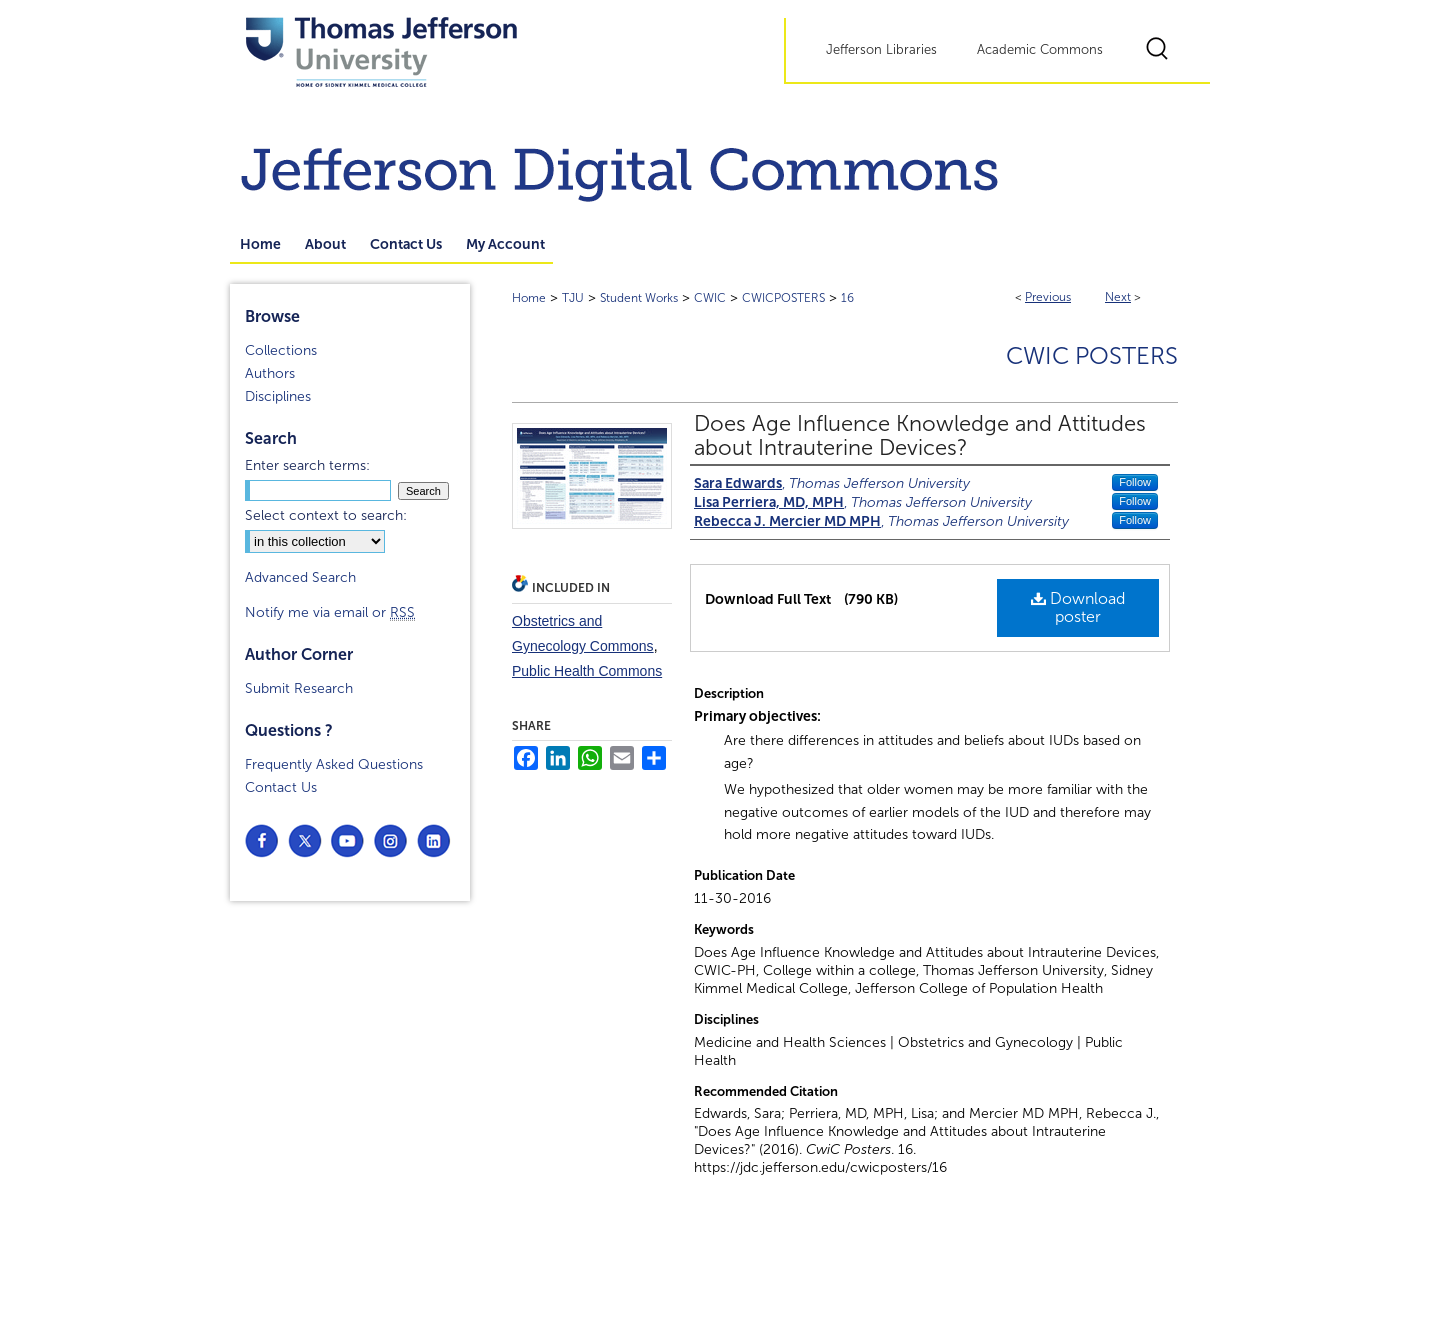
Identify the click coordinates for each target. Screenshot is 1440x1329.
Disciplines (278, 396)
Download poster (1078, 607)
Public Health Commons (587, 671)
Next (1118, 297)
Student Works (639, 298)
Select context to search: (326, 515)
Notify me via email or (330, 612)
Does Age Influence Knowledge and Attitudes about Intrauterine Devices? (920, 436)
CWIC (710, 298)
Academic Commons (1040, 50)
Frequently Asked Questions (334, 764)
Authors (270, 373)
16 (847, 298)
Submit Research (299, 688)
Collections (281, 350)
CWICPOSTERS (783, 298)
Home (529, 298)
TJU (573, 298)
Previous (1048, 297)
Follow (1135, 482)
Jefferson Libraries (881, 50)
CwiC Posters (1092, 356)
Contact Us (281, 787)
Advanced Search (300, 577)
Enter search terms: (307, 465)
